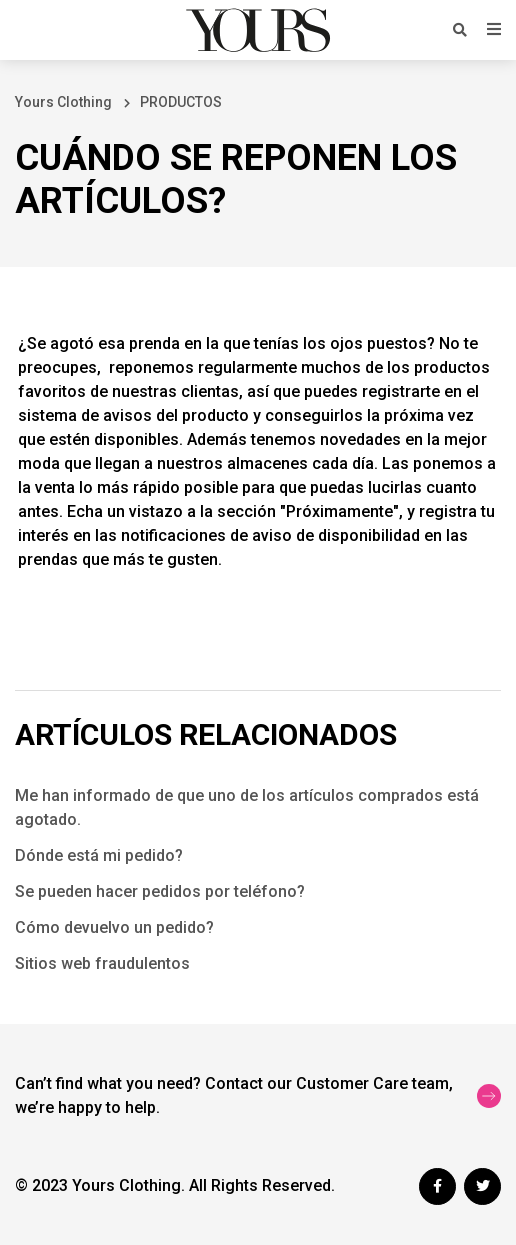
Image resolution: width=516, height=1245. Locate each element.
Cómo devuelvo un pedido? (114, 927)
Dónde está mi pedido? (99, 855)
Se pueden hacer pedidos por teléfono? (160, 891)
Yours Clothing (63, 102)
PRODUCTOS (181, 102)
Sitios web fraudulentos (102, 963)
